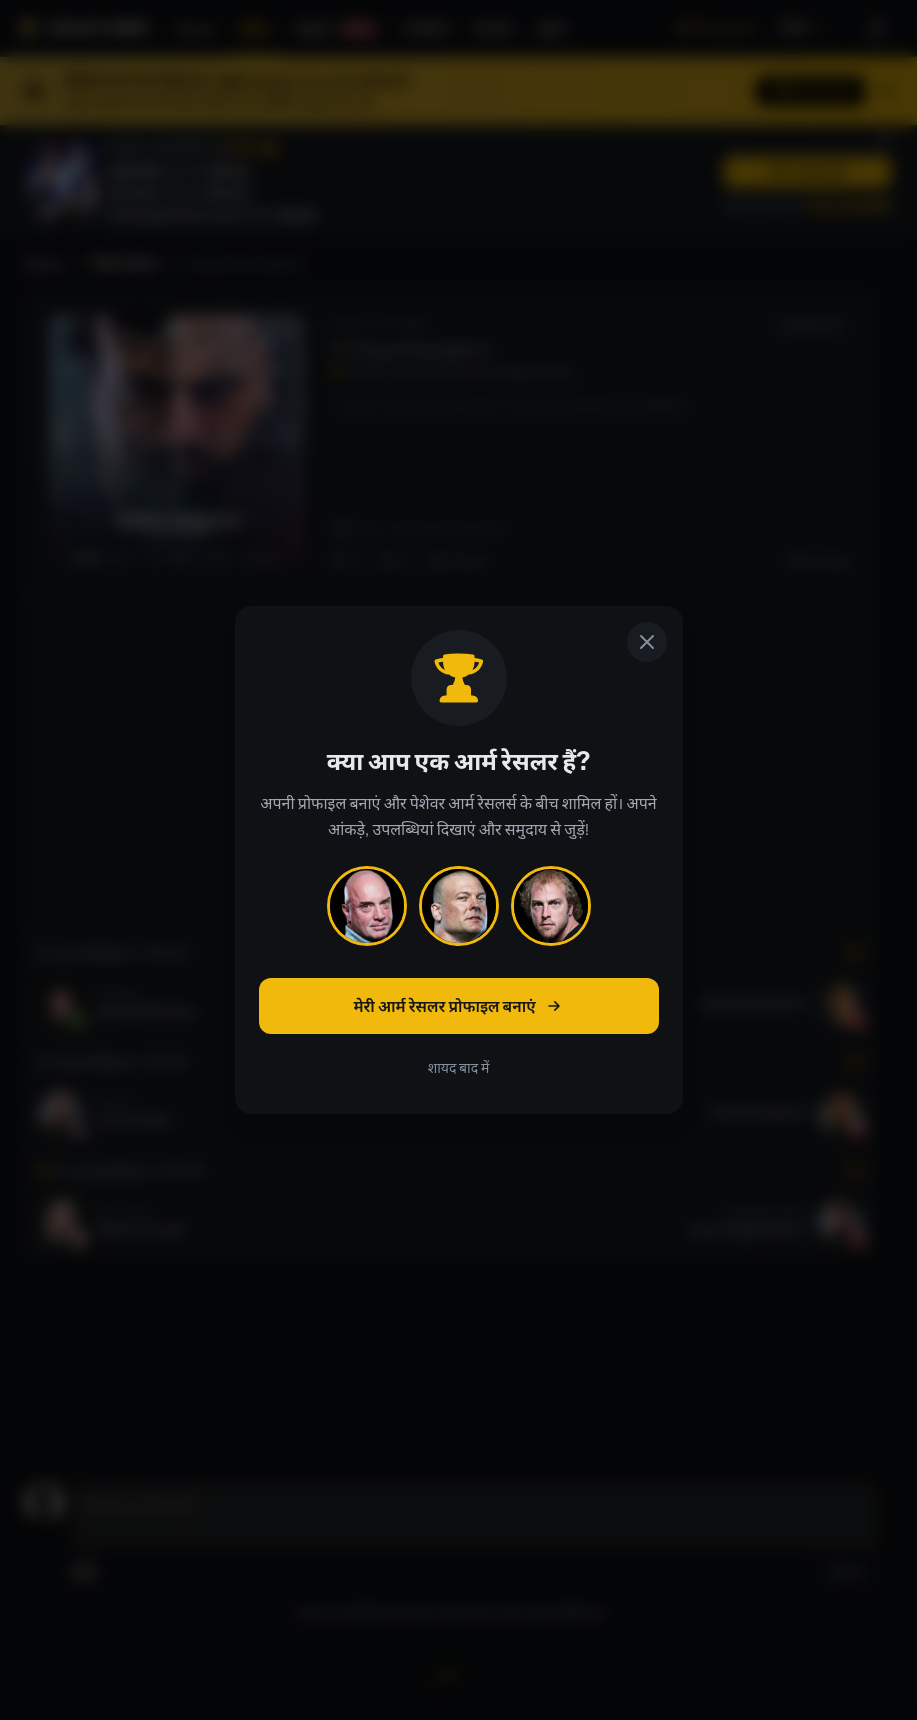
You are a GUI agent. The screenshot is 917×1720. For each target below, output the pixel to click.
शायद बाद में (459, 1068)
